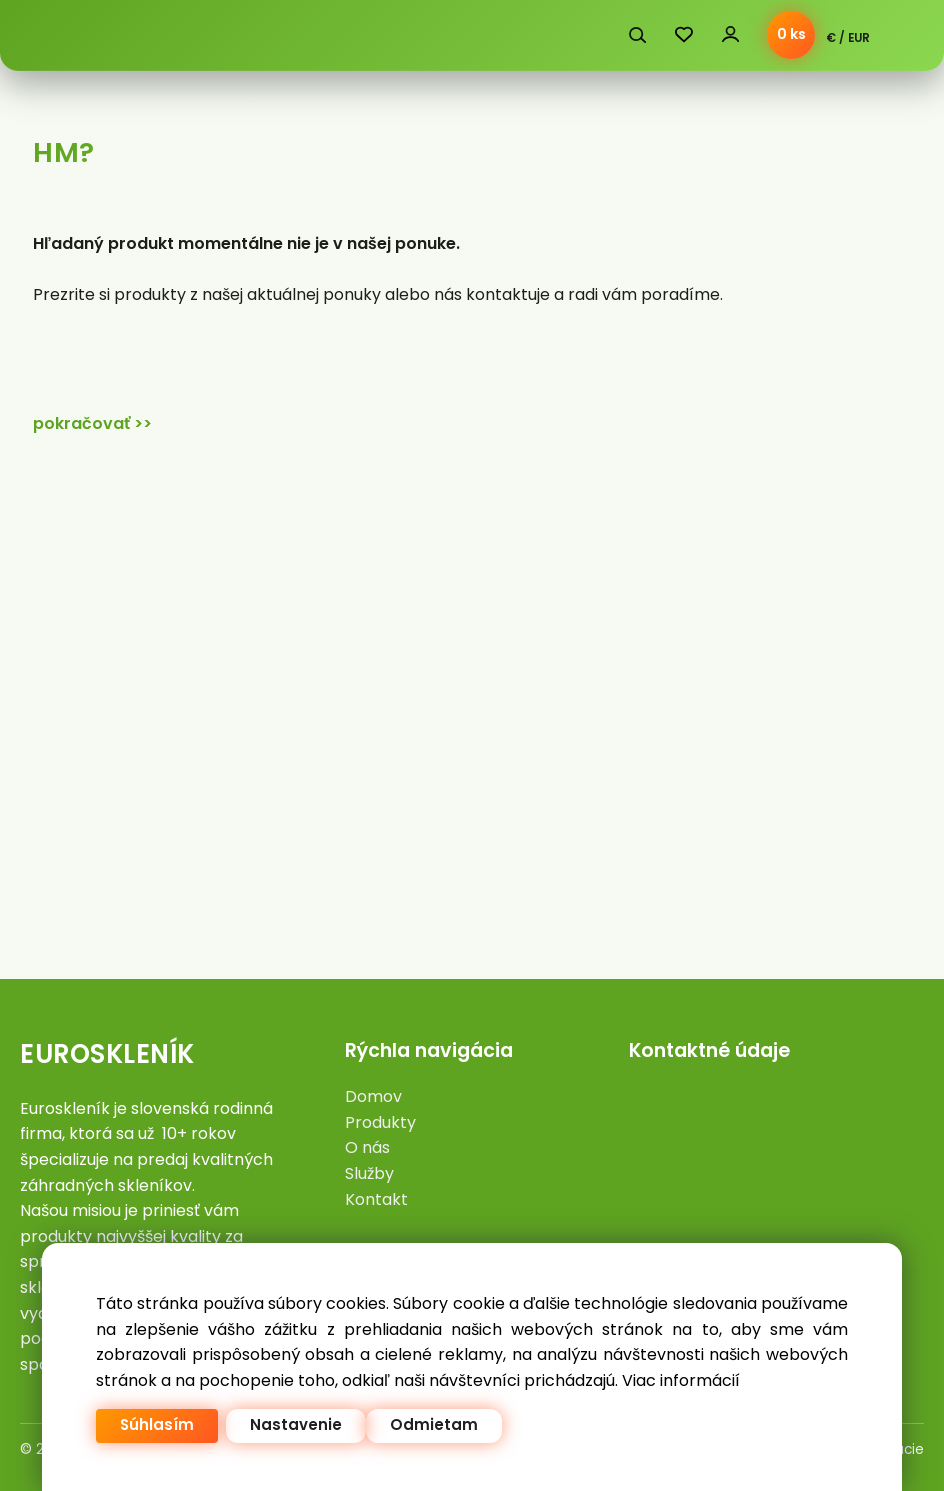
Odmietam (434, 1425)
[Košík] (791, 35)
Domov (373, 1096)
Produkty (380, 1122)
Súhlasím (157, 1425)
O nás (367, 1147)
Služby (369, 1173)
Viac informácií (681, 1380)
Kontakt (376, 1199)
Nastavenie (296, 1425)
